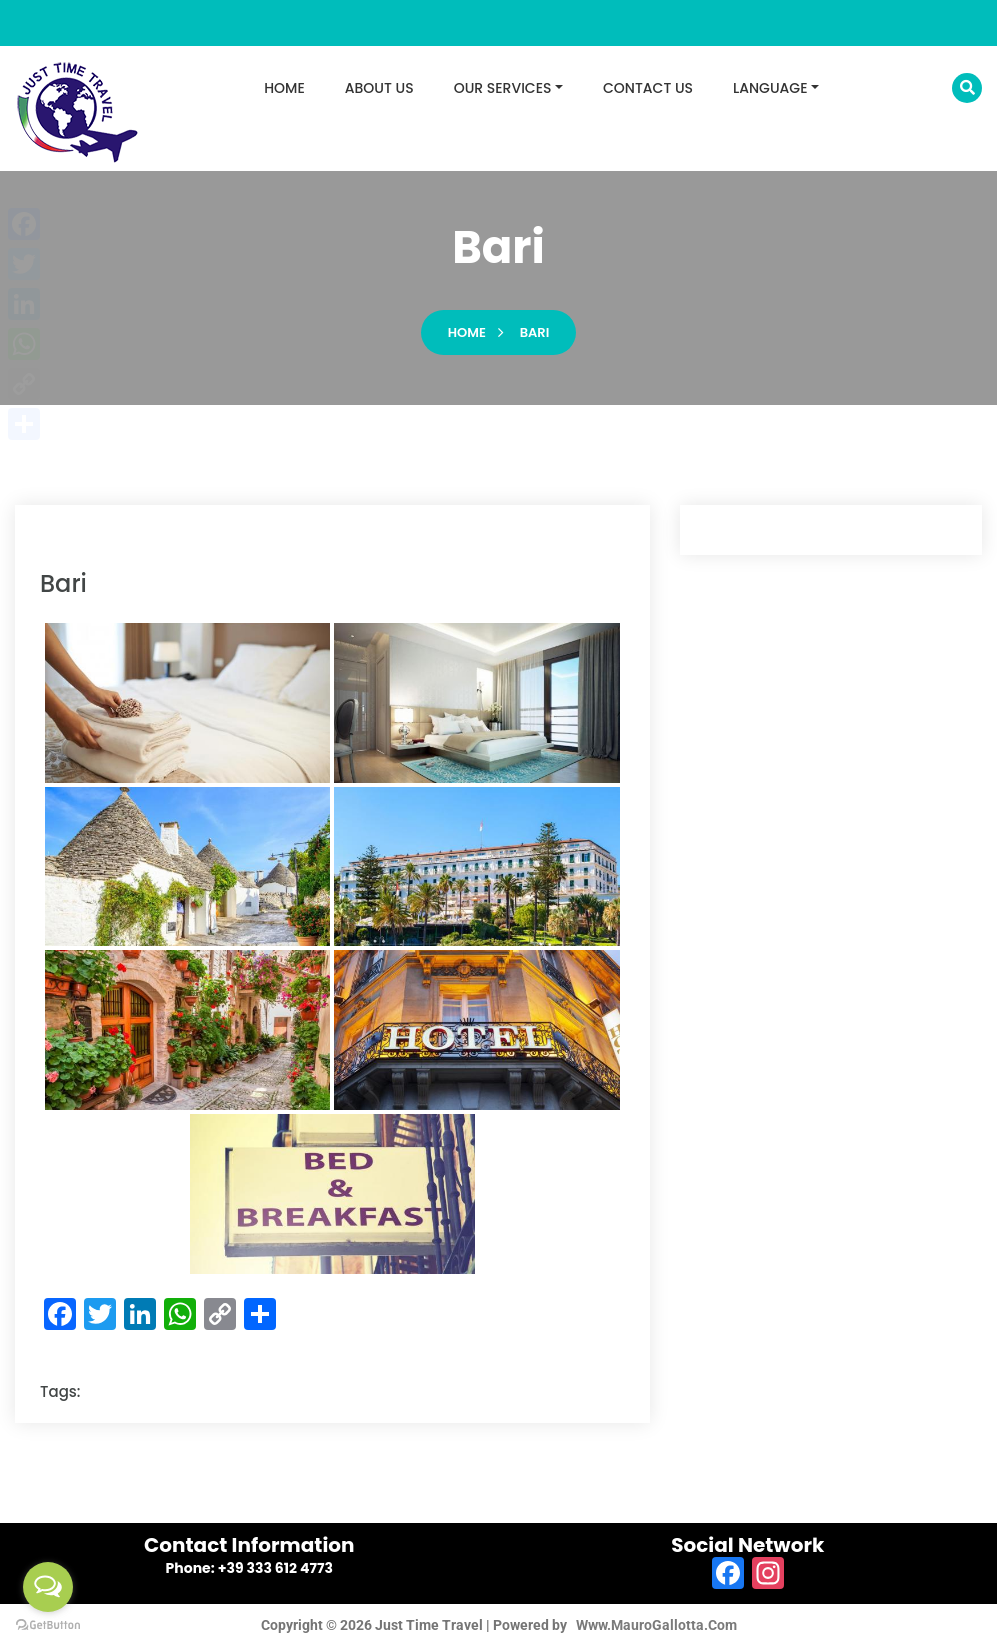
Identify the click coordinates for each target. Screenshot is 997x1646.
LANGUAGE (770, 88)
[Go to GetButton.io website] (48, 1625)
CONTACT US (648, 88)
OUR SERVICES (503, 88)
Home (467, 332)
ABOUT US (379, 88)
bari (535, 332)
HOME (284, 88)
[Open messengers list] (48, 1587)
